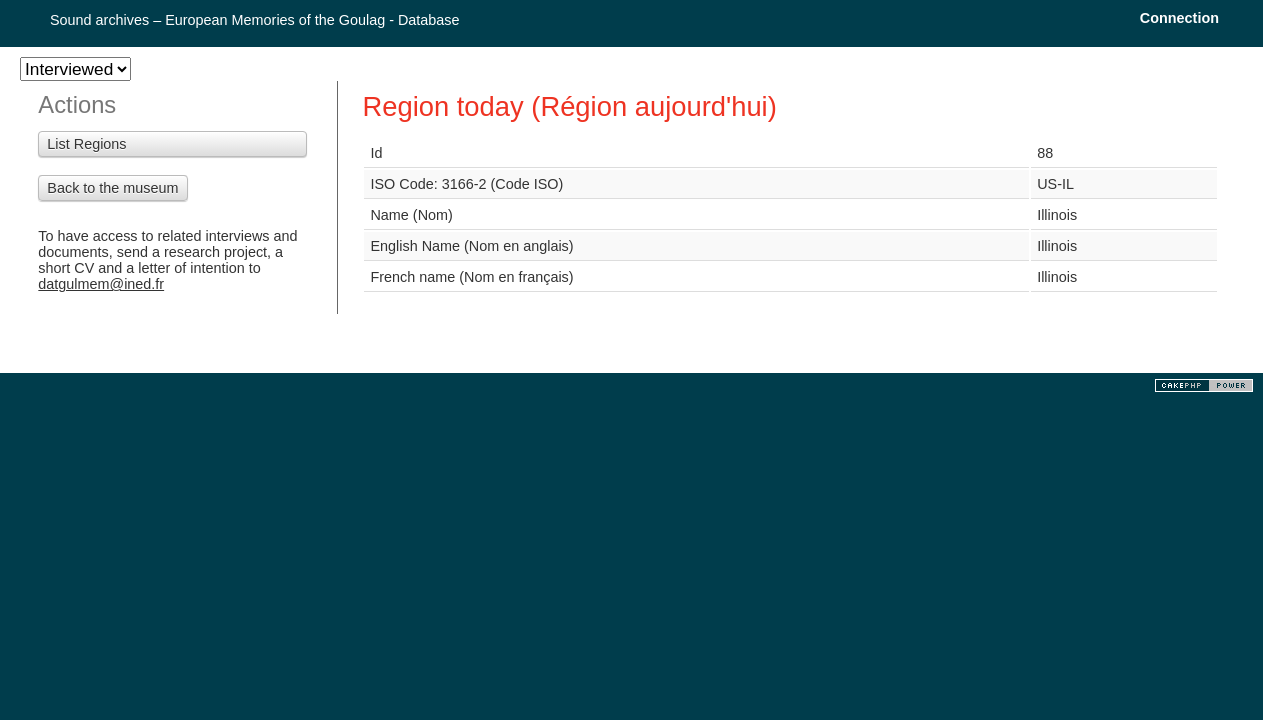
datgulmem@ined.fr (101, 284)
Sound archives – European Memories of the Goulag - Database (255, 20)
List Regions (86, 144)
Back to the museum (112, 188)
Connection (1179, 18)
